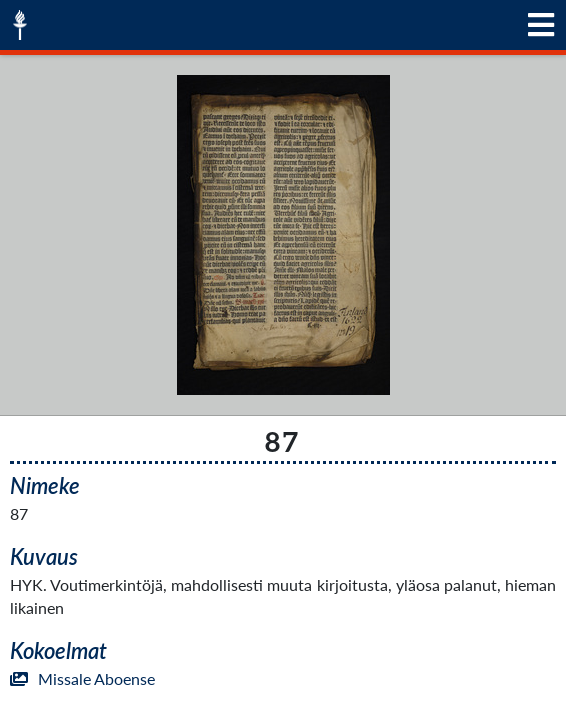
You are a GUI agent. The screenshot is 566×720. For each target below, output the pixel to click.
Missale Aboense (82, 678)
